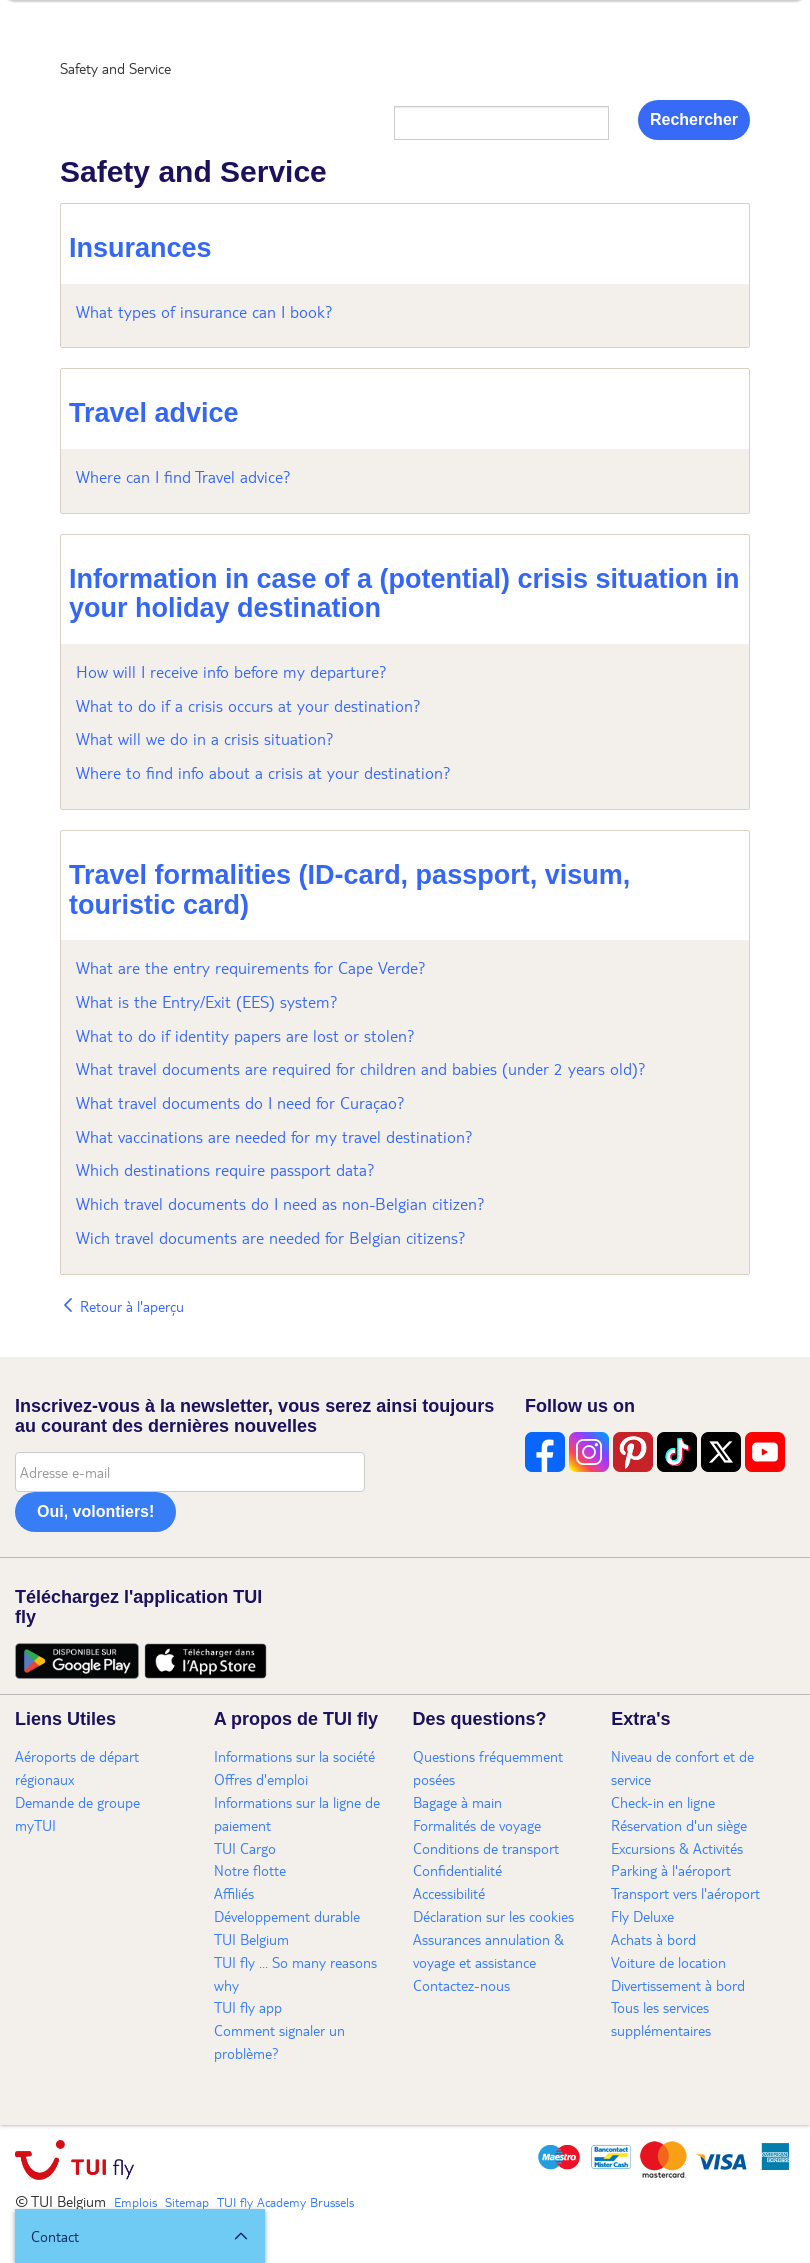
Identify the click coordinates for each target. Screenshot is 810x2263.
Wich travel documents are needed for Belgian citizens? (271, 1237)
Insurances (140, 248)
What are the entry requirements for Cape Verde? (251, 967)
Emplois (135, 2202)
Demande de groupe (77, 1802)
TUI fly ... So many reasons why (295, 1973)
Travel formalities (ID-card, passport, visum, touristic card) (349, 890)
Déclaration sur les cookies (493, 1916)
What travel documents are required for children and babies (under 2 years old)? (361, 1068)
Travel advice (154, 413)
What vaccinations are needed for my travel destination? (274, 1136)
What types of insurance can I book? (204, 311)
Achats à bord (653, 1939)
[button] (140, 2236)
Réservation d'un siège (679, 1825)
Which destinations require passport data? (225, 1169)
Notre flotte (250, 1870)
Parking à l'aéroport (671, 1870)
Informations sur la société (294, 1756)
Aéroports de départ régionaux (77, 1767)
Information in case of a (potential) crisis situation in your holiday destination (404, 594)
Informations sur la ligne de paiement (297, 1813)
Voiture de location (668, 1962)
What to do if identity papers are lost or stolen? (245, 1035)
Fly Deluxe (642, 1916)
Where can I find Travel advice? (183, 476)
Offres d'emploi (261, 1779)
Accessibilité (449, 1893)
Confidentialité (457, 1870)
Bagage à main (457, 1802)
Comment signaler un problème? (279, 2041)
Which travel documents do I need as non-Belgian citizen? (280, 1203)
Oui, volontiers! (95, 1511)
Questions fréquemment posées (488, 1767)
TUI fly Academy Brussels (285, 2202)
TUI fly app (248, 2007)
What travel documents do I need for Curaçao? (240, 1102)
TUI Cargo (245, 1848)
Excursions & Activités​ (677, 1848)
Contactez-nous (461, 1985)
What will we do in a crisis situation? (205, 738)
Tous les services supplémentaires (661, 2018)
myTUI (35, 1825)
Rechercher (694, 119)
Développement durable (287, 1916)
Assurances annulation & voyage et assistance (488, 1950)
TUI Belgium (251, 1939)
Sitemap (187, 2202)
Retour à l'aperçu (122, 1306)
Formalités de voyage (477, 1825)
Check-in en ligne (663, 1802)
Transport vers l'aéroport (685, 1893)
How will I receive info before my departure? (231, 671)
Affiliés (234, 1893)
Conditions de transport (486, 1848)
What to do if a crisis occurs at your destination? (248, 705)
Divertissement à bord (678, 1985)
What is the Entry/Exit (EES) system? (207, 1001)
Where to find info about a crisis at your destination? (263, 772)
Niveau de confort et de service (682, 1767)
